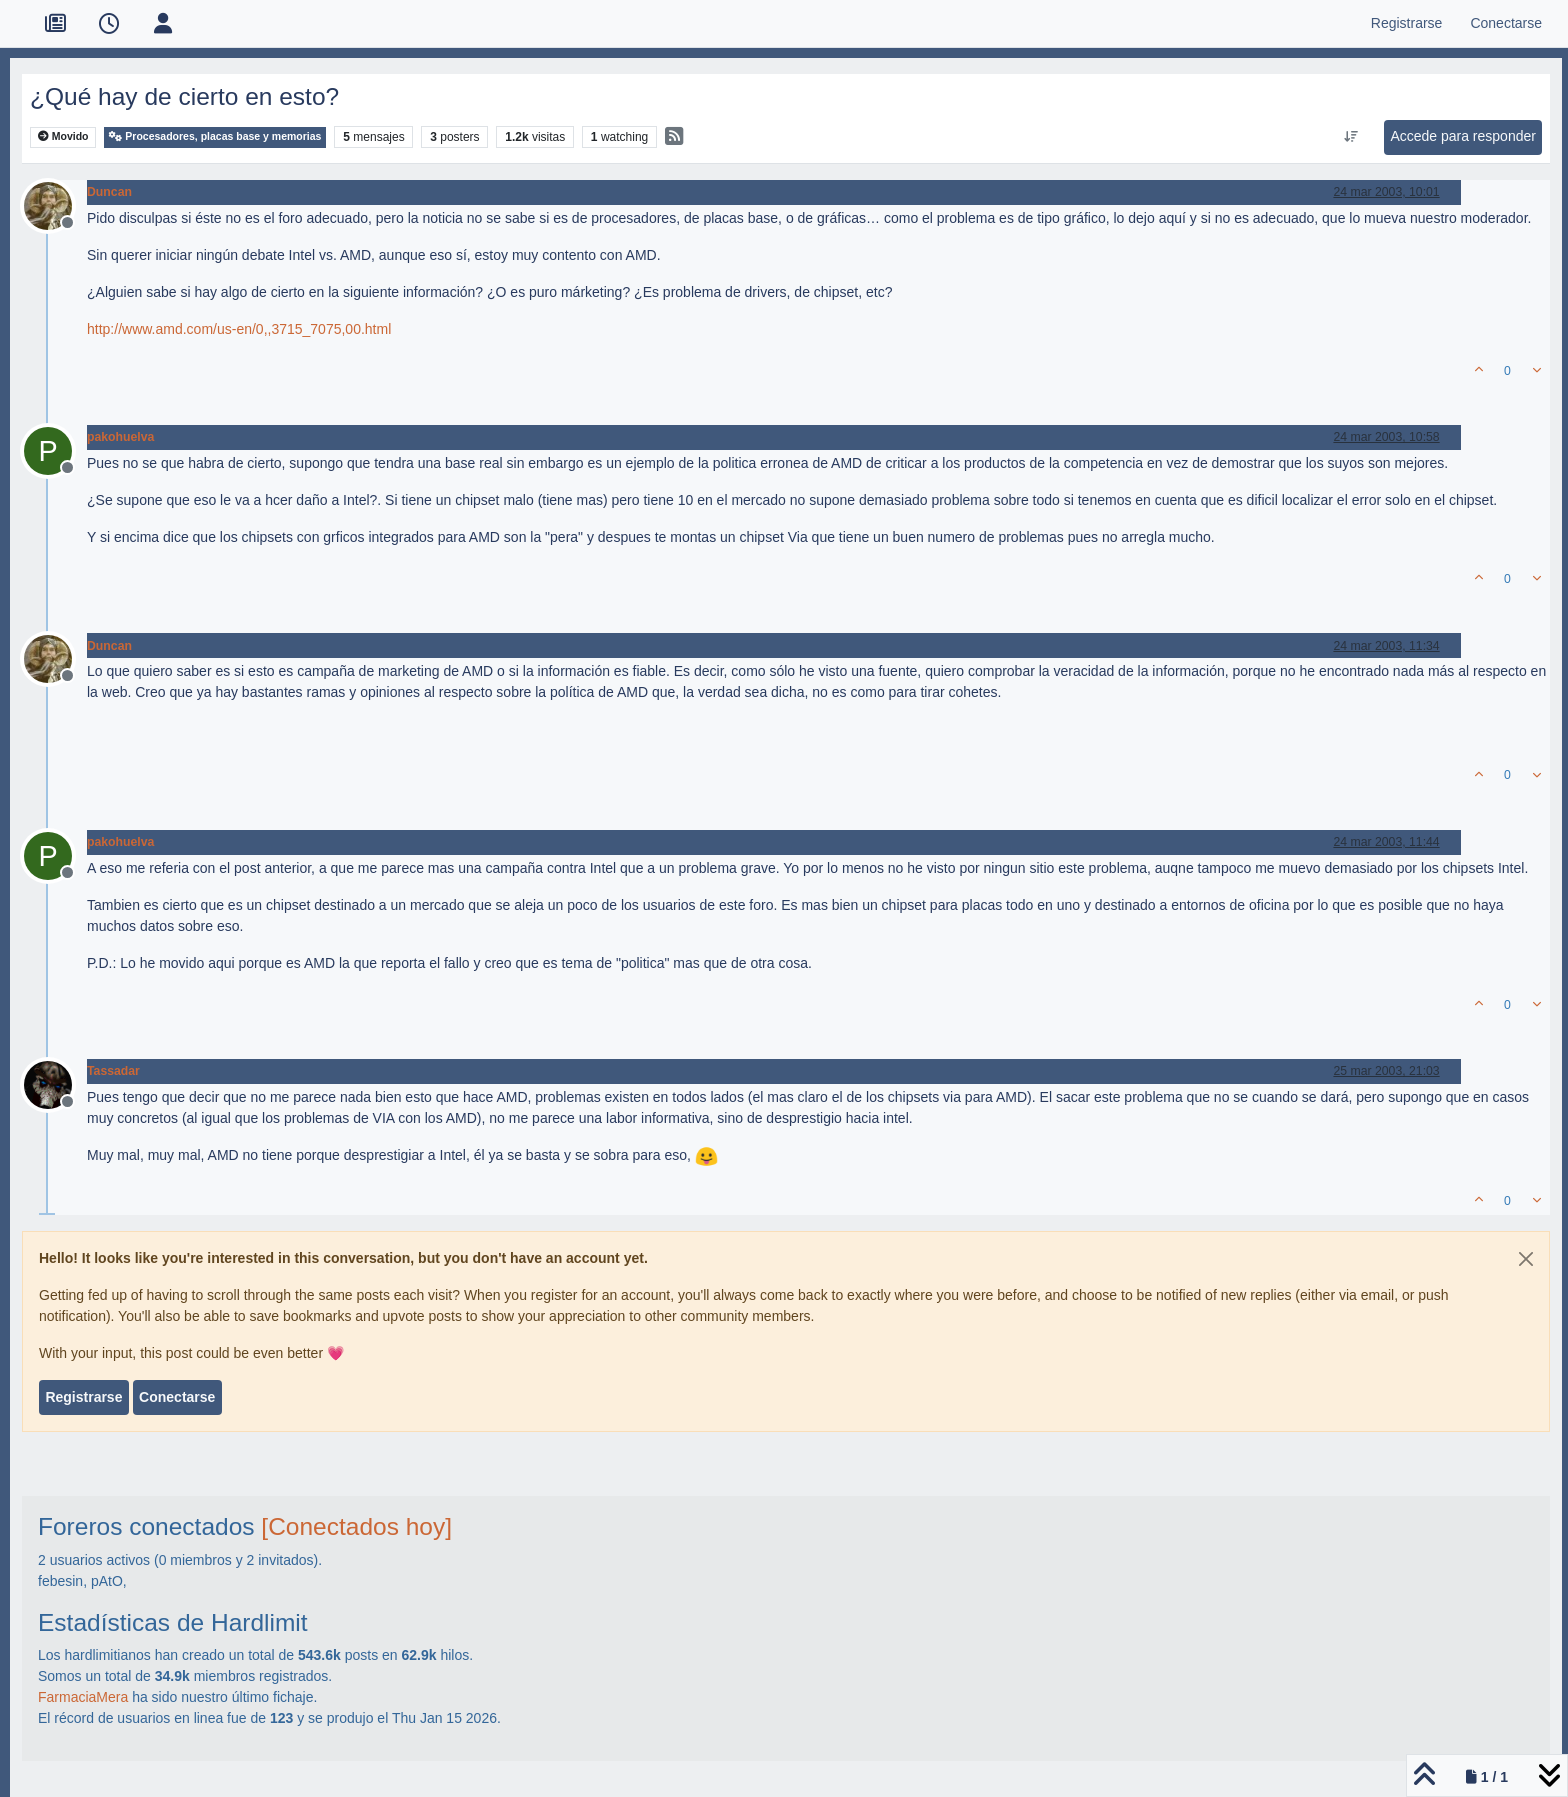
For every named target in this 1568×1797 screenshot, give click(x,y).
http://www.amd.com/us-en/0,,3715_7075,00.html (239, 329)
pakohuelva (120, 437)
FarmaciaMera (83, 1697)
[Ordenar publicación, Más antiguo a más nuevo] (1351, 137)
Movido (63, 136)
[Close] (1526, 1259)
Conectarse (177, 1397)
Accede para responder (1463, 136)
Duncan (109, 192)
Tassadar (113, 1071)
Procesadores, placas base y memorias (215, 136)
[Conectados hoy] (356, 1526)
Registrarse (83, 1397)
